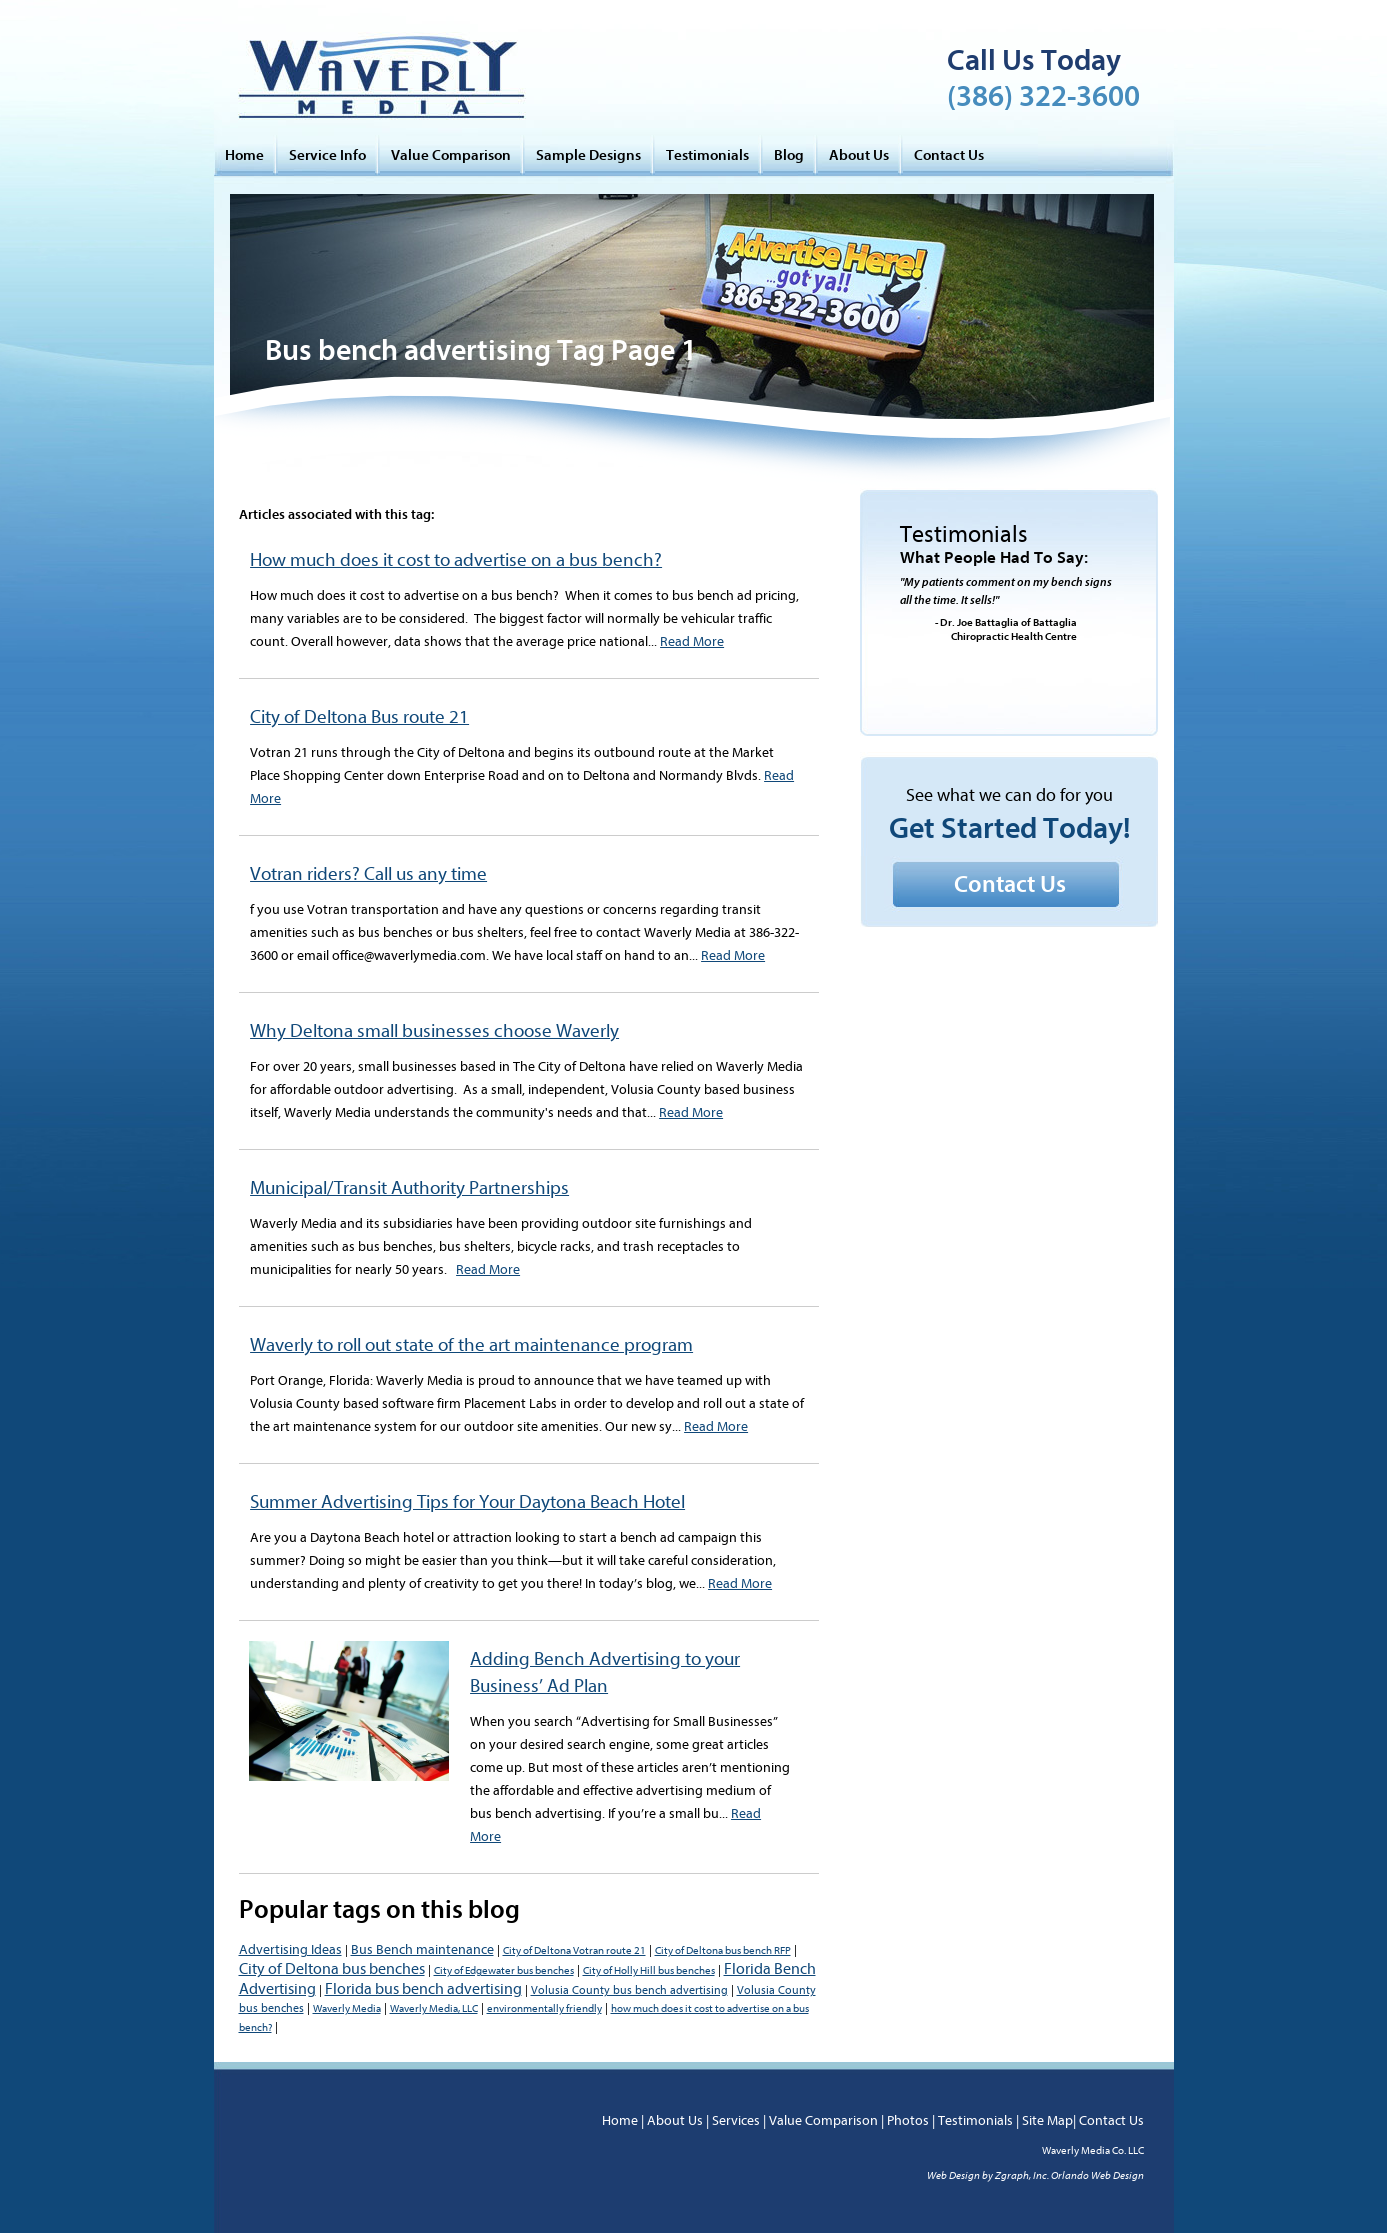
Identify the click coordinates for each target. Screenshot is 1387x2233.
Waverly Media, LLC (434, 2008)
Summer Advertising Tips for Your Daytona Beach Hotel (467, 1502)
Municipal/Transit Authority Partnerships (409, 1188)
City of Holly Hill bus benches (649, 1970)
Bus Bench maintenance (422, 1949)
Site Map (1047, 2120)
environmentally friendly (544, 2008)
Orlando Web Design (1097, 2175)
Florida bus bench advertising (423, 1989)
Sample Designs (588, 155)
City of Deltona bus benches (332, 1969)
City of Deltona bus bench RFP (723, 1950)
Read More (692, 641)
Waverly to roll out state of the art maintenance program (471, 1345)
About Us (859, 155)
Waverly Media (347, 2008)
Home (244, 155)
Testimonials (707, 155)
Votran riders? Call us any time (368, 874)
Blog (789, 155)
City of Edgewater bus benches (504, 1970)
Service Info (327, 155)
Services (736, 2120)
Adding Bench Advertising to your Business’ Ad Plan (605, 1672)
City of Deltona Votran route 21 (574, 1950)
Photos (908, 2120)
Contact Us (949, 155)
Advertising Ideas (290, 1949)
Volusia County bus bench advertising (629, 1990)
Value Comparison (451, 155)
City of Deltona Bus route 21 (359, 717)
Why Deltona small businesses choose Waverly (434, 1031)
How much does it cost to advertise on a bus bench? (456, 560)
